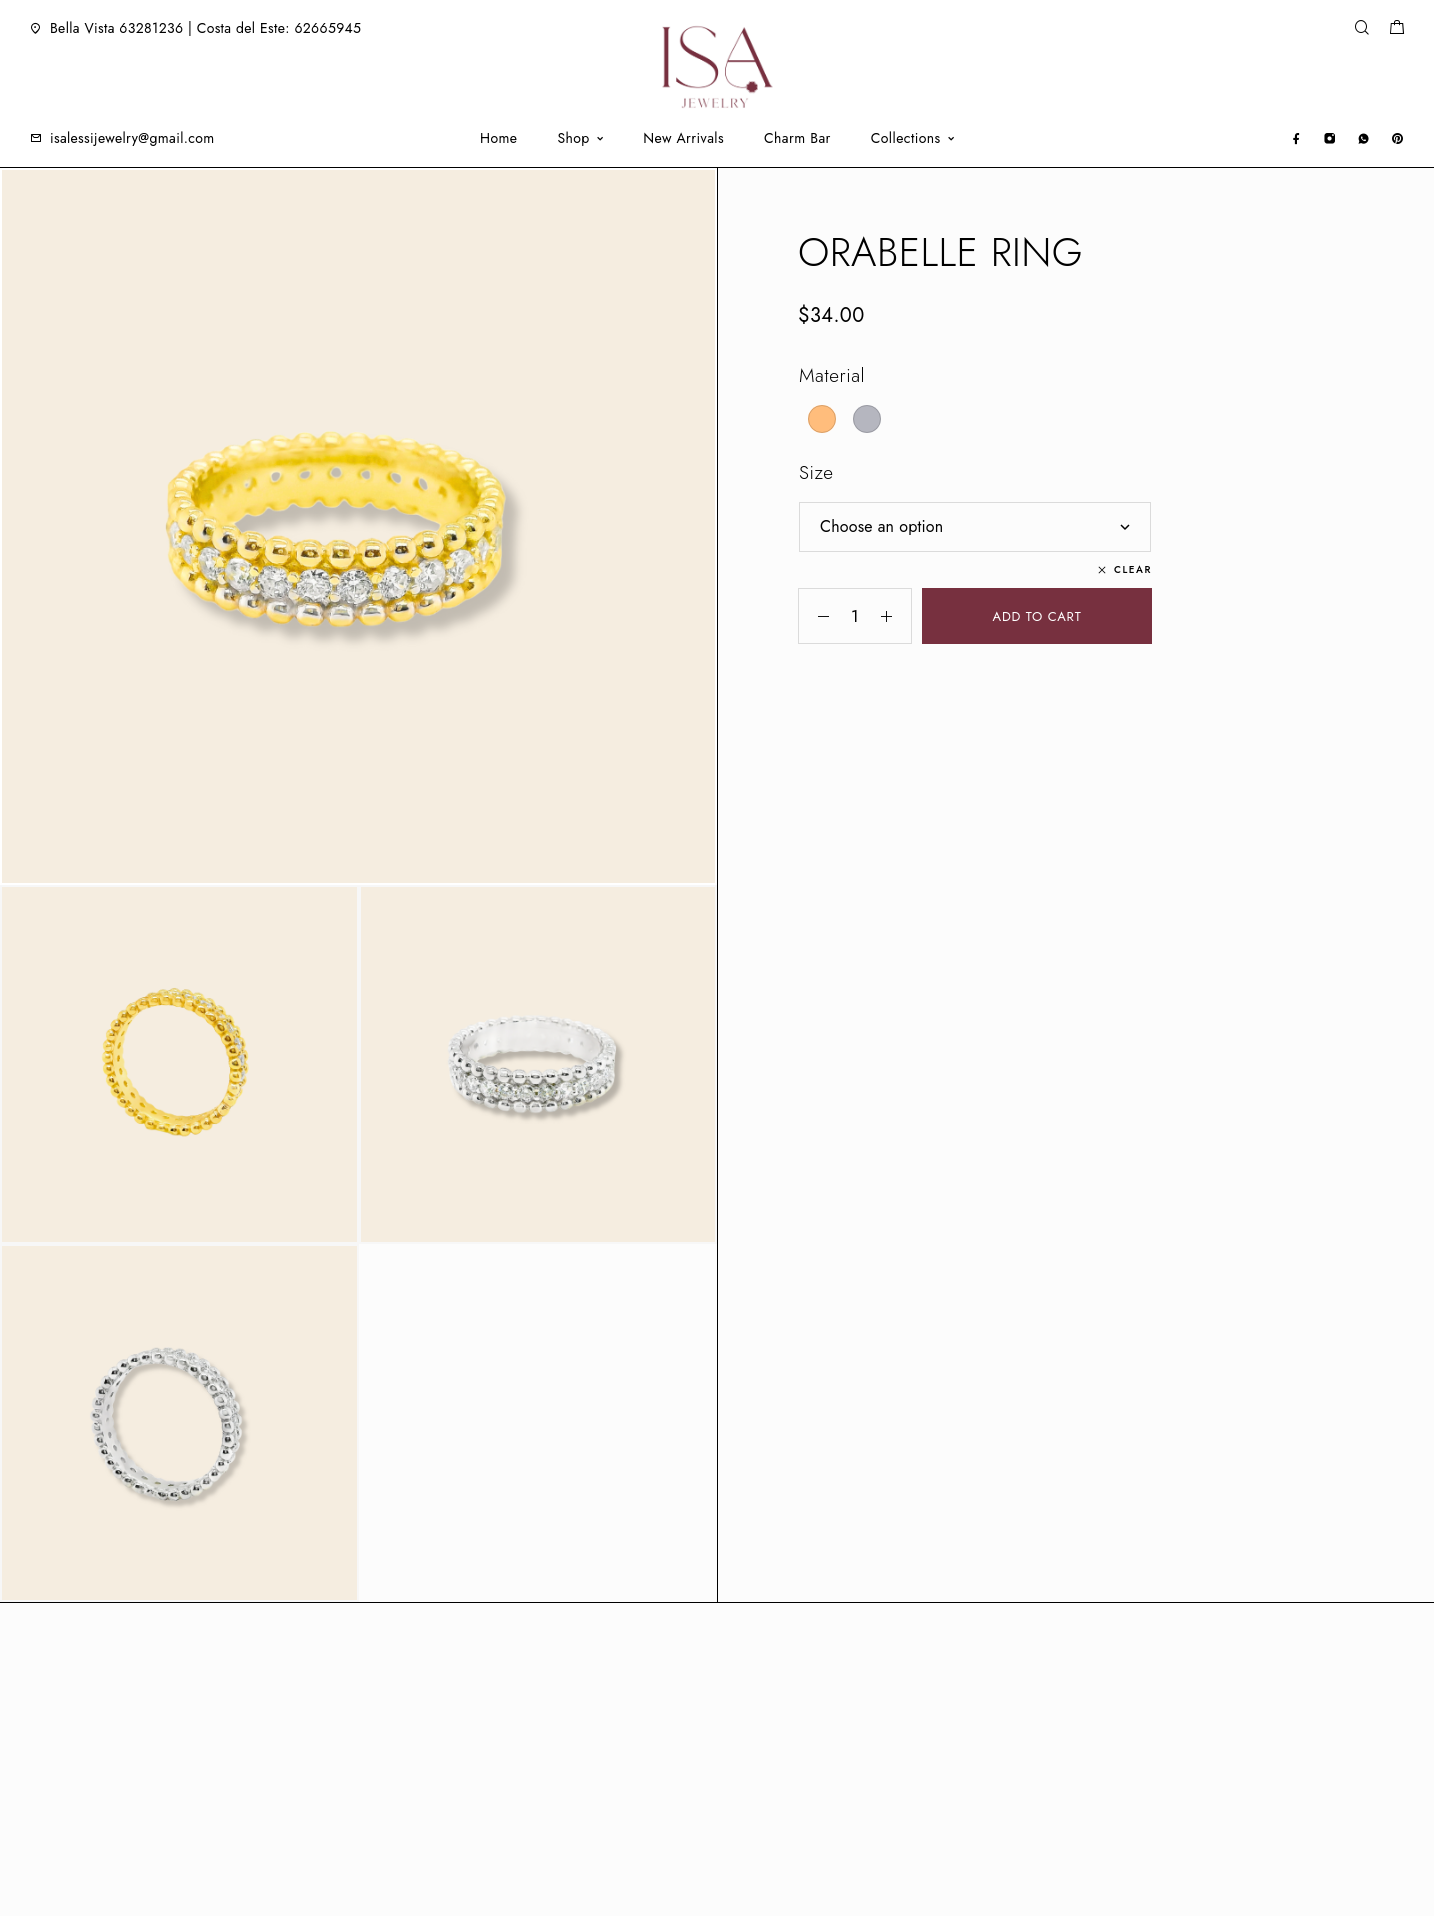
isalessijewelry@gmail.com (132, 138)
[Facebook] (1296, 137)
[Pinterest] (1397, 137)
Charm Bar (797, 138)
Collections (906, 138)
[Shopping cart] (1396, 30)
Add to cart (1037, 616)
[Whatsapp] (1363, 137)
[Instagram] (1329, 137)
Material (832, 375)
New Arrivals (683, 138)
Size (816, 472)
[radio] (822, 419)
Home (498, 138)
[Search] (1361, 28)
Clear (1133, 569)
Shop (573, 138)
